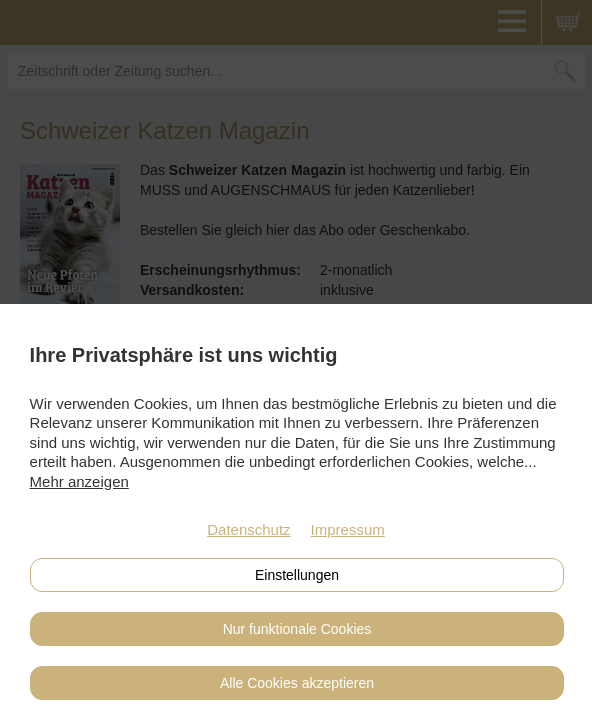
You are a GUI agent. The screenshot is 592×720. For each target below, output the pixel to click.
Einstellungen (297, 575)
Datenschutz (248, 529)
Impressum (348, 529)
